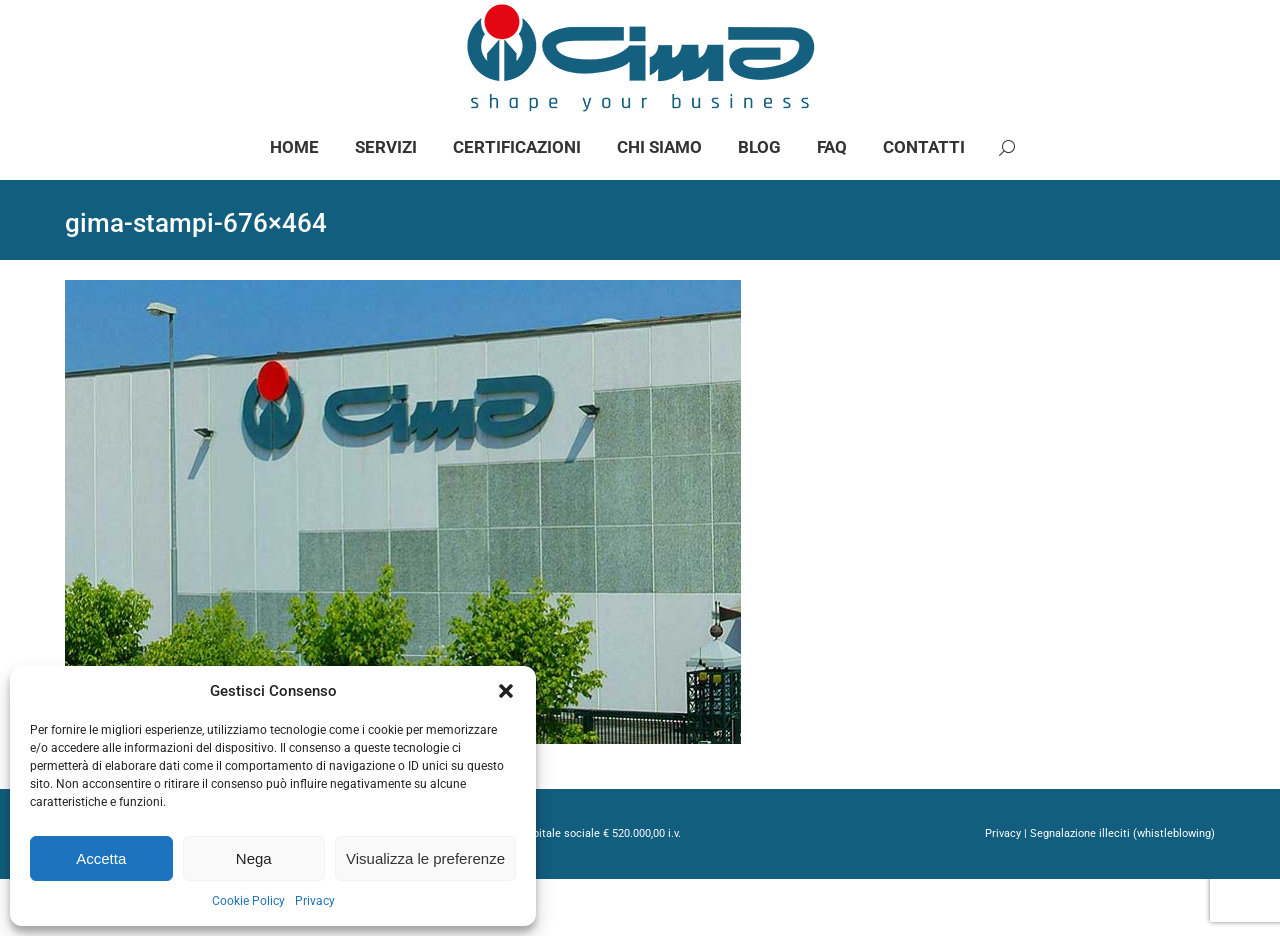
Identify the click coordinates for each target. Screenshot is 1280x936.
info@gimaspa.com (287, 28)
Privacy (315, 901)
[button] (506, 691)
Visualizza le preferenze (425, 858)
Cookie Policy (248, 901)
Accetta (101, 858)
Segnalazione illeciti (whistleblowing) (1122, 890)
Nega (254, 858)
